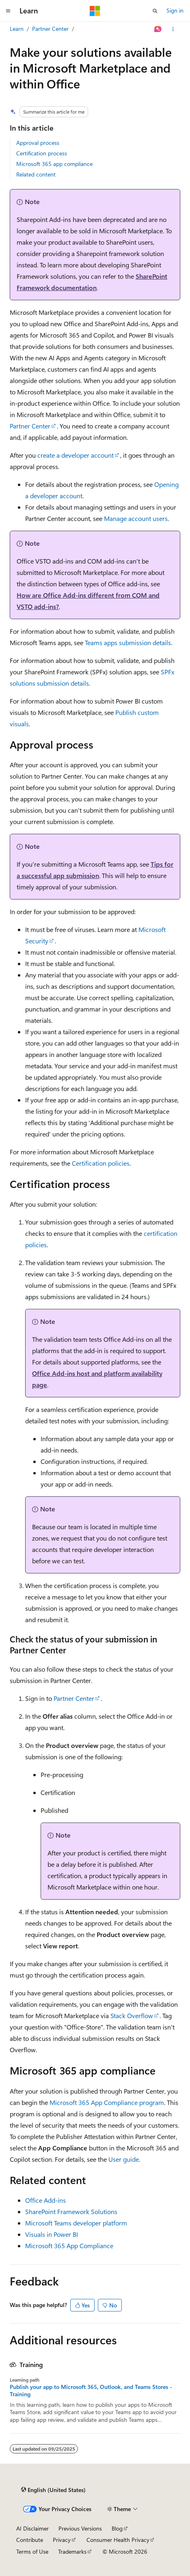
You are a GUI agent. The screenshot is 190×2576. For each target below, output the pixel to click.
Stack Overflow (131, 2015)
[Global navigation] (8, 11)
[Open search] (155, 11)
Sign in (175, 10)
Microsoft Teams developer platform (76, 2223)
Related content (36, 174)
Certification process (41, 153)
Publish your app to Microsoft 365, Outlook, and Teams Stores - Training (91, 2390)
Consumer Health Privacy (117, 2540)
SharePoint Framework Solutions (71, 2211)
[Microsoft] (95, 11)
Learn (17, 28)
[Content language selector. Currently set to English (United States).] (53, 2489)
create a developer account (75, 455)
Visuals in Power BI (51, 2234)
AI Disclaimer (32, 2528)
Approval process (37, 142)
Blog (117, 2528)
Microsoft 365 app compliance (54, 164)
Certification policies (101, 1163)
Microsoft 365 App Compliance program (107, 2102)
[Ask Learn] (158, 29)
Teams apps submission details (128, 642)
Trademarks (72, 2551)
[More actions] (173, 29)
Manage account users (136, 518)
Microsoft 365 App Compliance (69, 2245)
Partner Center (50, 28)
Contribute (29, 2540)
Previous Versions (80, 2528)
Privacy (62, 2540)
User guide (123, 2159)
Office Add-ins (45, 2200)
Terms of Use (32, 2551)
